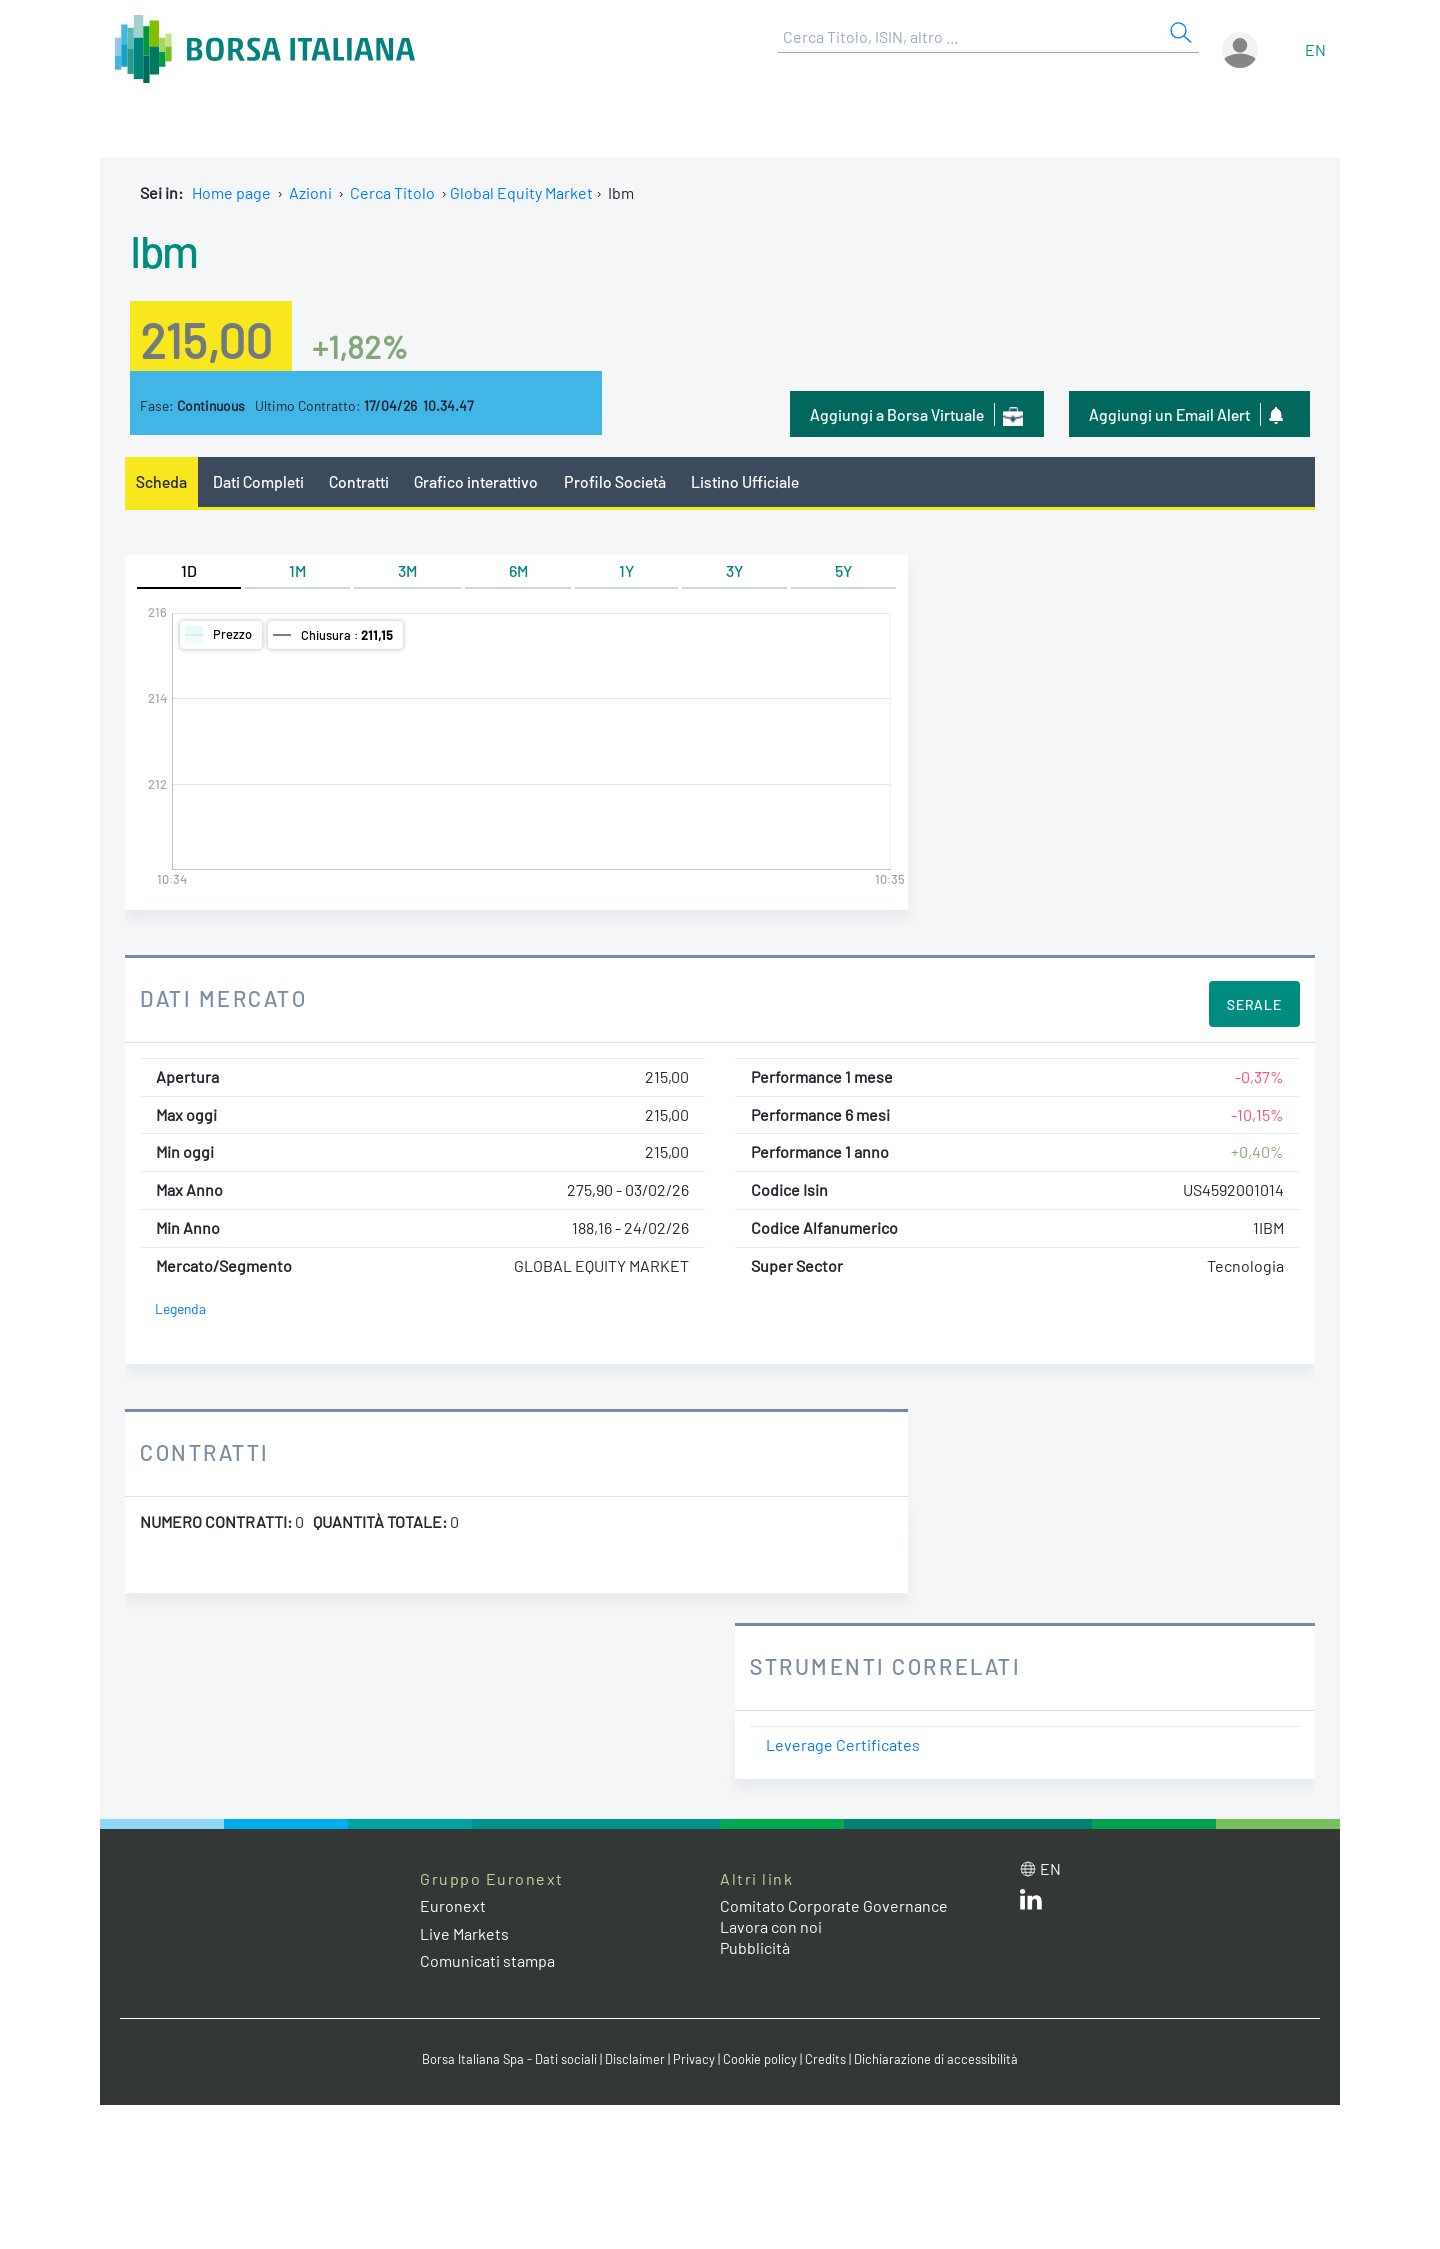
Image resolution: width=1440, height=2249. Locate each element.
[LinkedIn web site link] (1031, 1903)
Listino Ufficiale (745, 481)
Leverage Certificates (843, 1744)
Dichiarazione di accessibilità (936, 2059)
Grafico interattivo (476, 481)
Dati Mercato (223, 998)
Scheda (161, 481)
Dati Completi (258, 481)
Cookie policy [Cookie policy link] (760, 2059)
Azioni (310, 192)
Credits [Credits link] (825, 2059)
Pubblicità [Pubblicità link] (755, 1947)
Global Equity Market (521, 192)
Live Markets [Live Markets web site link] (464, 1933)
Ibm (164, 250)
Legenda (180, 1308)
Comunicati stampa (487, 1960)
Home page (231, 192)
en (1315, 49)
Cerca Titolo (392, 192)
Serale (1254, 1004)
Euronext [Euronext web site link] (453, 1905)
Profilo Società (615, 481)
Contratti (359, 481)
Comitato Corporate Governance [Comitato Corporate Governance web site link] (834, 1905)
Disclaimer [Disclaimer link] (635, 2059)
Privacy (694, 2059)
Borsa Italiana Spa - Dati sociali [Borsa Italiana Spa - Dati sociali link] (509, 2059)
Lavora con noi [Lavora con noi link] (771, 1926)
